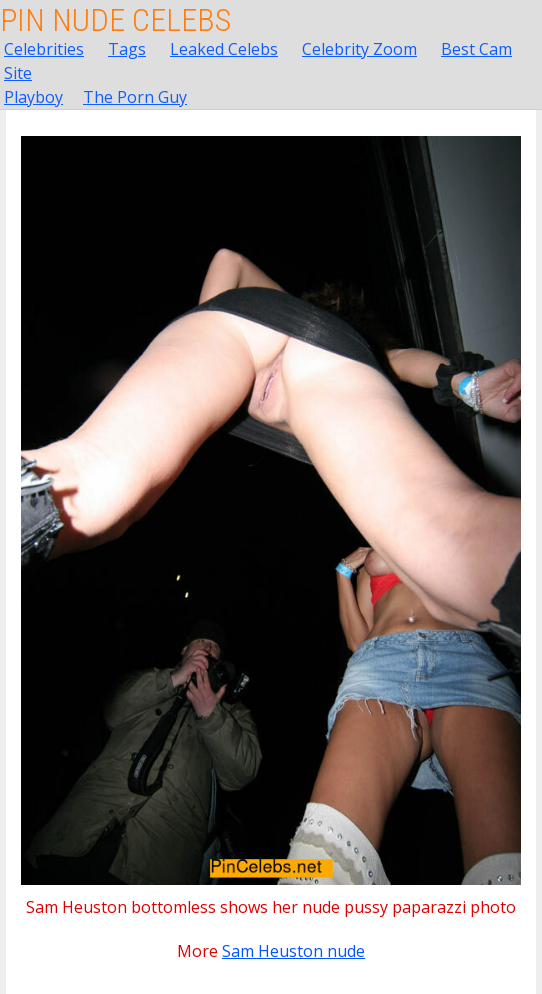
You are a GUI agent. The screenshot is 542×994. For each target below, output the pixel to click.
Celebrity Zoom (359, 49)
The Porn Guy (135, 97)
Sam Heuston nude (293, 951)
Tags (127, 49)
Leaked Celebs (224, 49)
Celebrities (44, 49)
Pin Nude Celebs (115, 20)
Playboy (33, 97)
